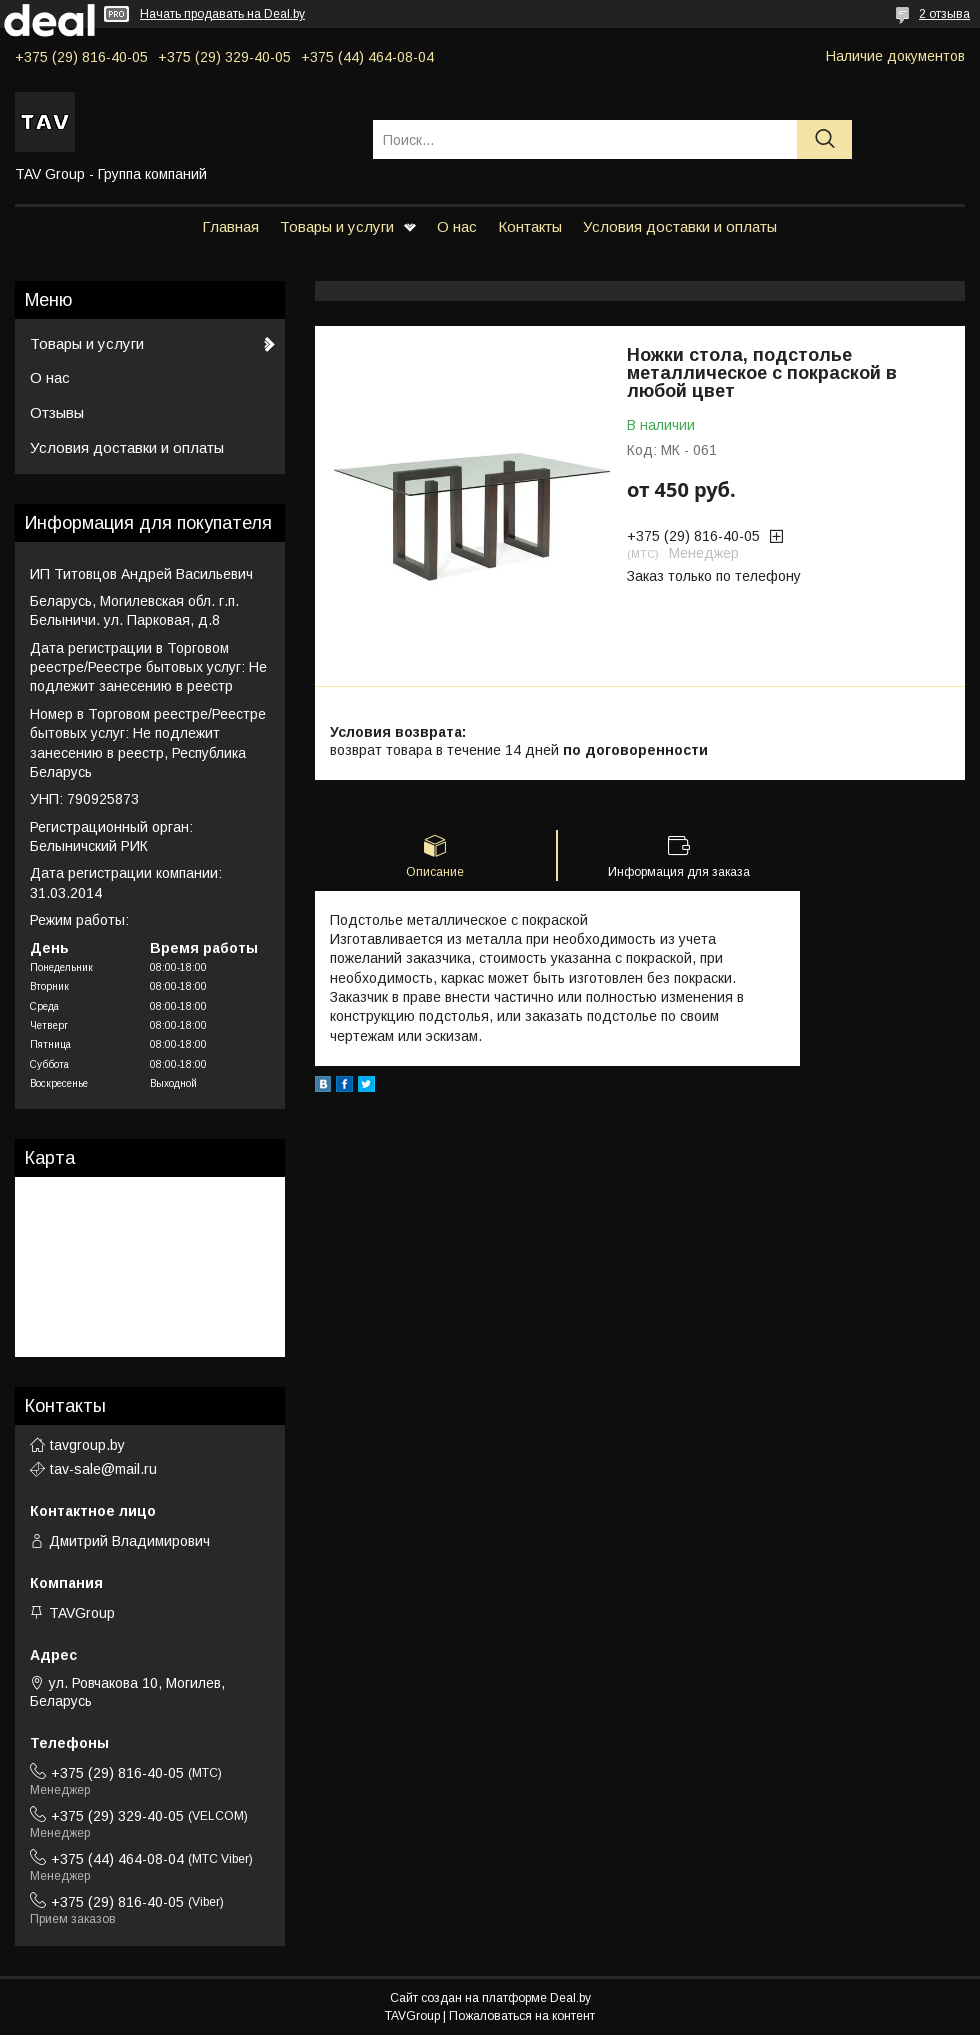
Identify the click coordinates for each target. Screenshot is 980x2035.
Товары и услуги (337, 226)
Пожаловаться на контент (522, 2016)
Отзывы (57, 412)
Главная (230, 226)
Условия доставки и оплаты (680, 226)
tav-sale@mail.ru (103, 1469)
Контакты (530, 226)
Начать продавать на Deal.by (222, 14)
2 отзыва (944, 14)
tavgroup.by (87, 1445)
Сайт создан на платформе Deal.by (490, 1998)
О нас (457, 226)
